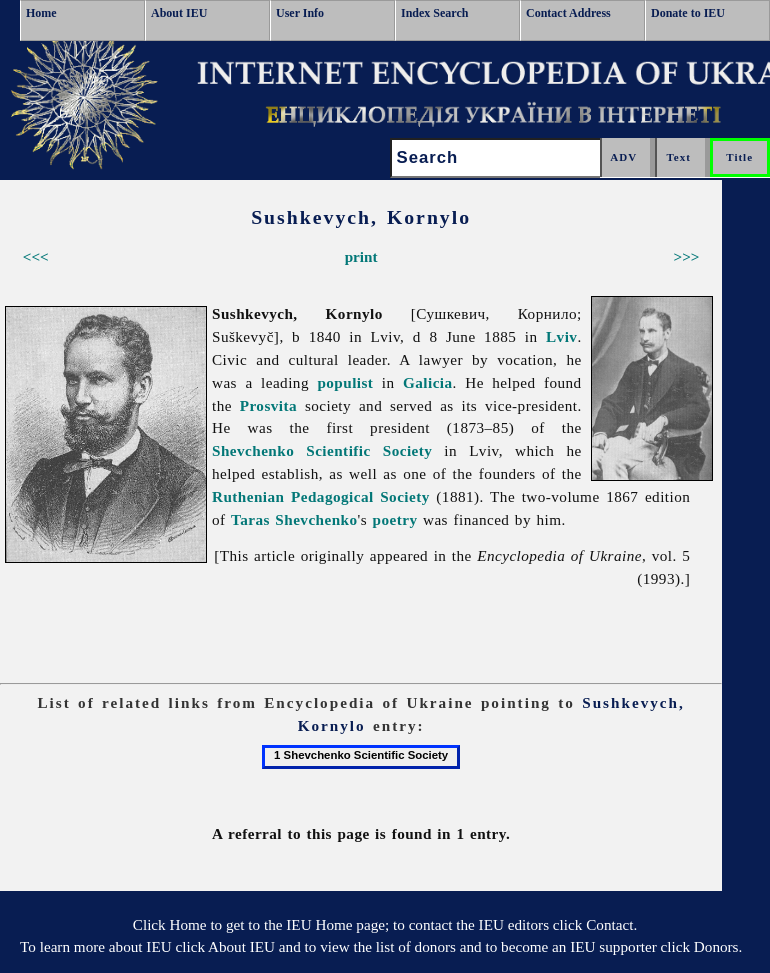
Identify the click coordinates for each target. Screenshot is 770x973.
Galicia (428, 382)
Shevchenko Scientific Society (322, 450)
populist (345, 382)
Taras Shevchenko (294, 519)
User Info (300, 13)
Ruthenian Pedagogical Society (321, 496)
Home (41, 13)
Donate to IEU (688, 13)
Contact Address (568, 13)
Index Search (434, 13)
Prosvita (268, 405)
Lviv (561, 336)
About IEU (179, 13)
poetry (395, 519)
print (361, 256)
